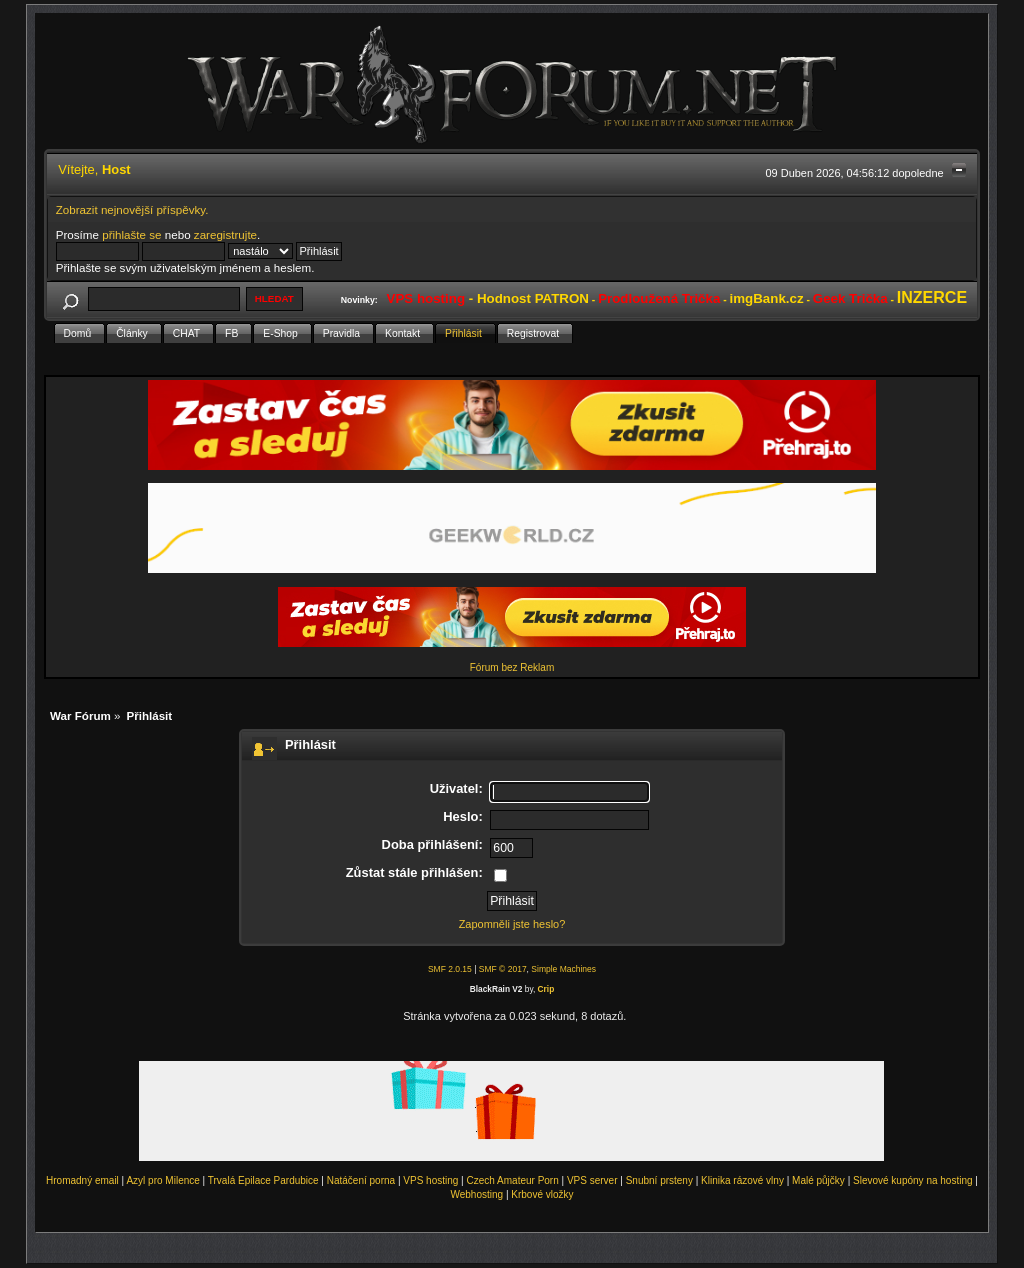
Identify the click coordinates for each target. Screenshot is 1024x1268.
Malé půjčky (818, 1180)
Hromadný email (82, 1180)
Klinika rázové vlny (742, 1180)
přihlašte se (131, 234)
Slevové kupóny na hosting (913, 1180)
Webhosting (476, 1194)
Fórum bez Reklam (512, 667)
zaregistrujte (225, 234)
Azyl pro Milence (162, 1180)
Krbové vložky (542, 1194)
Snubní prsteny (659, 1180)
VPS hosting (430, 1180)
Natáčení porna (361, 1180)
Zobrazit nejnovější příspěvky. (132, 209)
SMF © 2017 (503, 969)
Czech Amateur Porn (513, 1180)
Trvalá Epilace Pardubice (263, 1180)
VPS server (592, 1180)
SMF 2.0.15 (450, 969)
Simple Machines (563, 969)
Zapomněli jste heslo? (512, 924)
